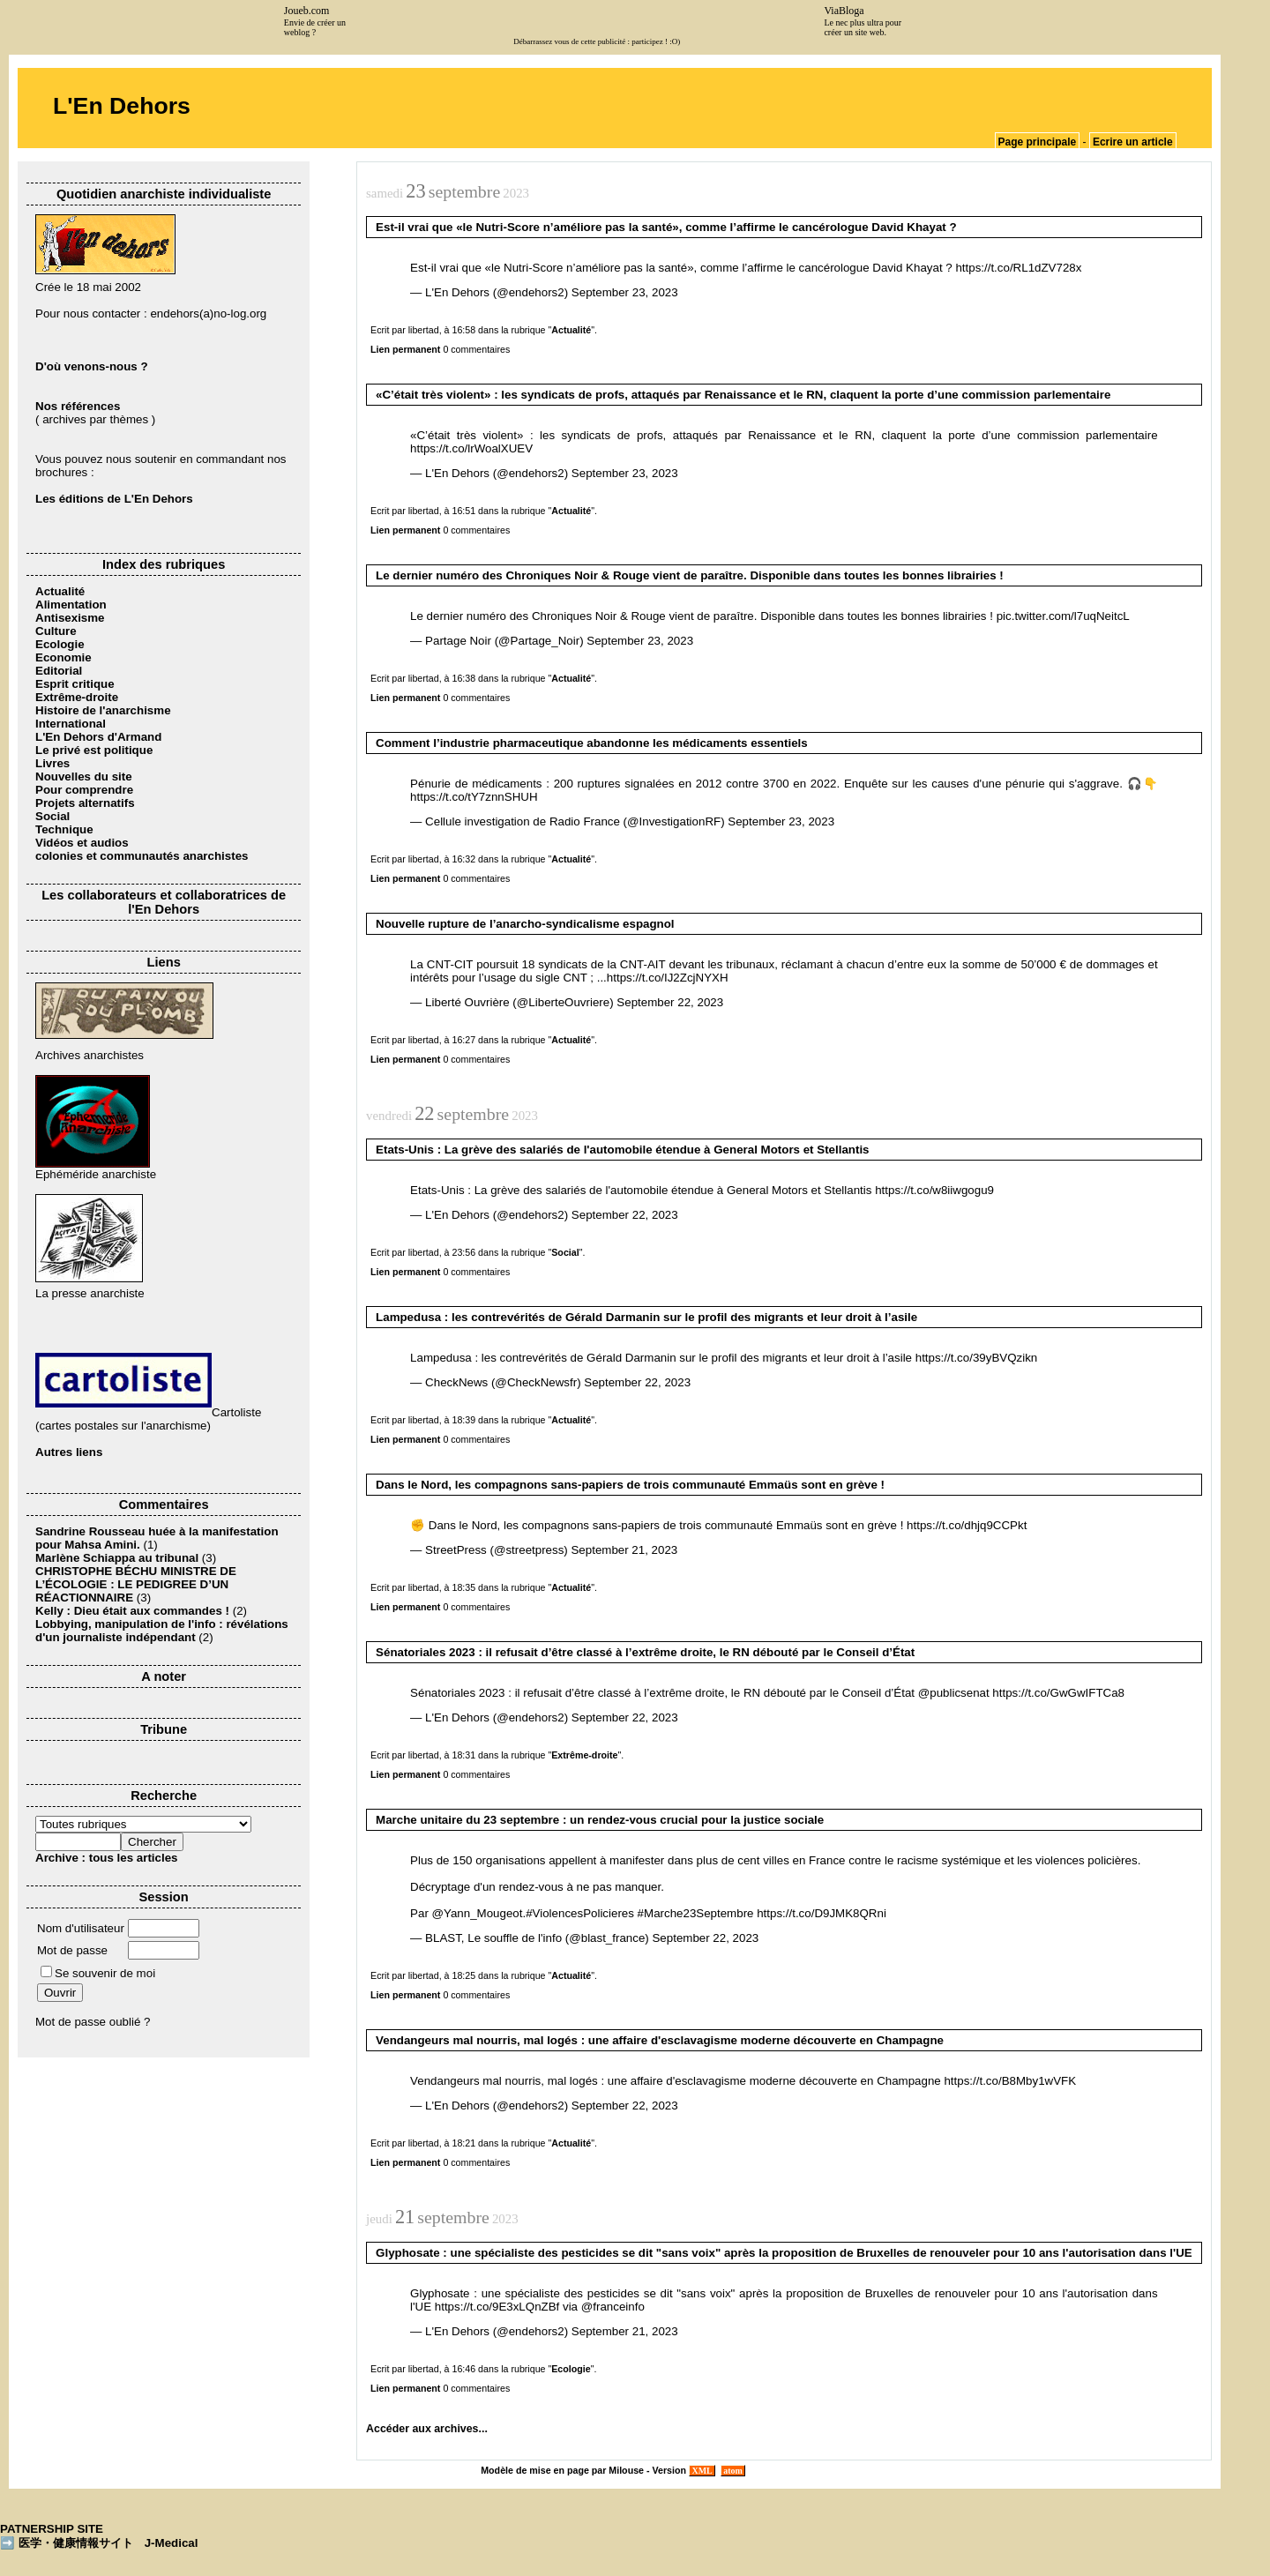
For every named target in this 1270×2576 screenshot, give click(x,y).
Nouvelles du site (83, 776)
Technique (64, 829)
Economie (63, 657)
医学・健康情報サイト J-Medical (108, 2543)
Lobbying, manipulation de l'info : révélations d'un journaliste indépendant (161, 1630)
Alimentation (71, 604)
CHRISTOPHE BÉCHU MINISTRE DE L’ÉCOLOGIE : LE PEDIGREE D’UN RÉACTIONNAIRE (135, 1584)
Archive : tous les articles (106, 1857)
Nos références (77, 406)
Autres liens (68, 1452)
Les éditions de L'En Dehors (114, 498)
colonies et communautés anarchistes (141, 855)
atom (733, 2470)
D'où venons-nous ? (91, 366)
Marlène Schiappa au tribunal (116, 1557)
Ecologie (60, 644)
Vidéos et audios (82, 842)
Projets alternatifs (85, 803)
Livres (52, 763)
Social (52, 816)
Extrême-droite (76, 697)
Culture (56, 631)
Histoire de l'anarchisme (103, 710)
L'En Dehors (121, 106)
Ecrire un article (1133, 142)
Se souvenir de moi (98, 1973)
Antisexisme (70, 617)
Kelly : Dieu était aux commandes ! (132, 1610)
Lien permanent (405, 349)
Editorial (58, 670)
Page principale (1037, 142)
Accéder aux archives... (427, 2429)
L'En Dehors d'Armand (98, 736)
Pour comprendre (84, 789)
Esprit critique (75, 684)
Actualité (60, 591)
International (70, 723)
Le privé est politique (94, 750)
